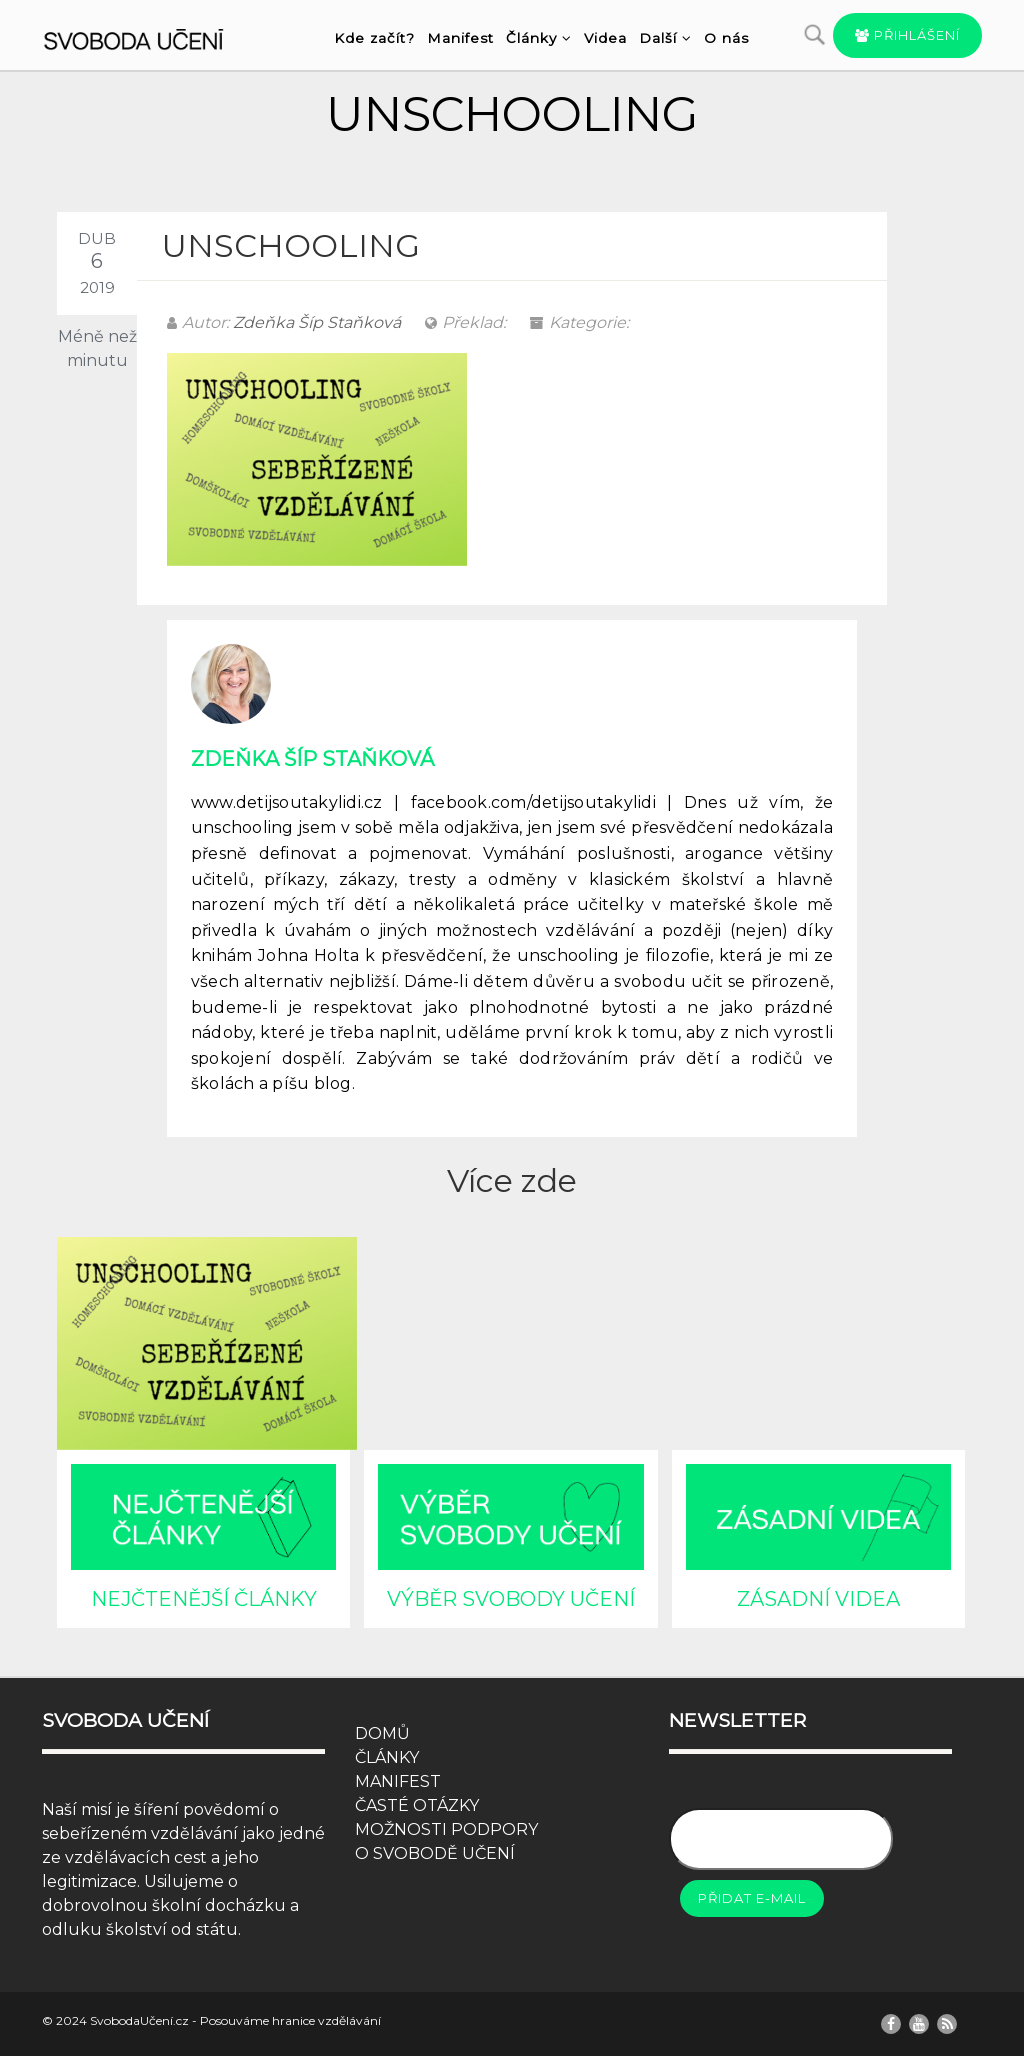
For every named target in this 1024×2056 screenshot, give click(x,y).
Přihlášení (907, 35)
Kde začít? (374, 38)
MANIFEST (398, 1781)
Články (539, 38)
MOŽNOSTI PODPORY (446, 1829)
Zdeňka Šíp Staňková (317, 322)
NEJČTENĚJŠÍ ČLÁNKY (204, 1599)
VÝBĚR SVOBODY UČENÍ (511, 1599)
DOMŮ (382, 1733)
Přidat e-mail (752, 1898)
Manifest (460, 38)
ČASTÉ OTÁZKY (417, 1805)
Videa (605, 38)
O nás (726, 38)
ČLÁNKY (387, 1757)
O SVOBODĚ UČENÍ (435, 1853)
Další (665, 38)
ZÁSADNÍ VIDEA (818, 1599)
